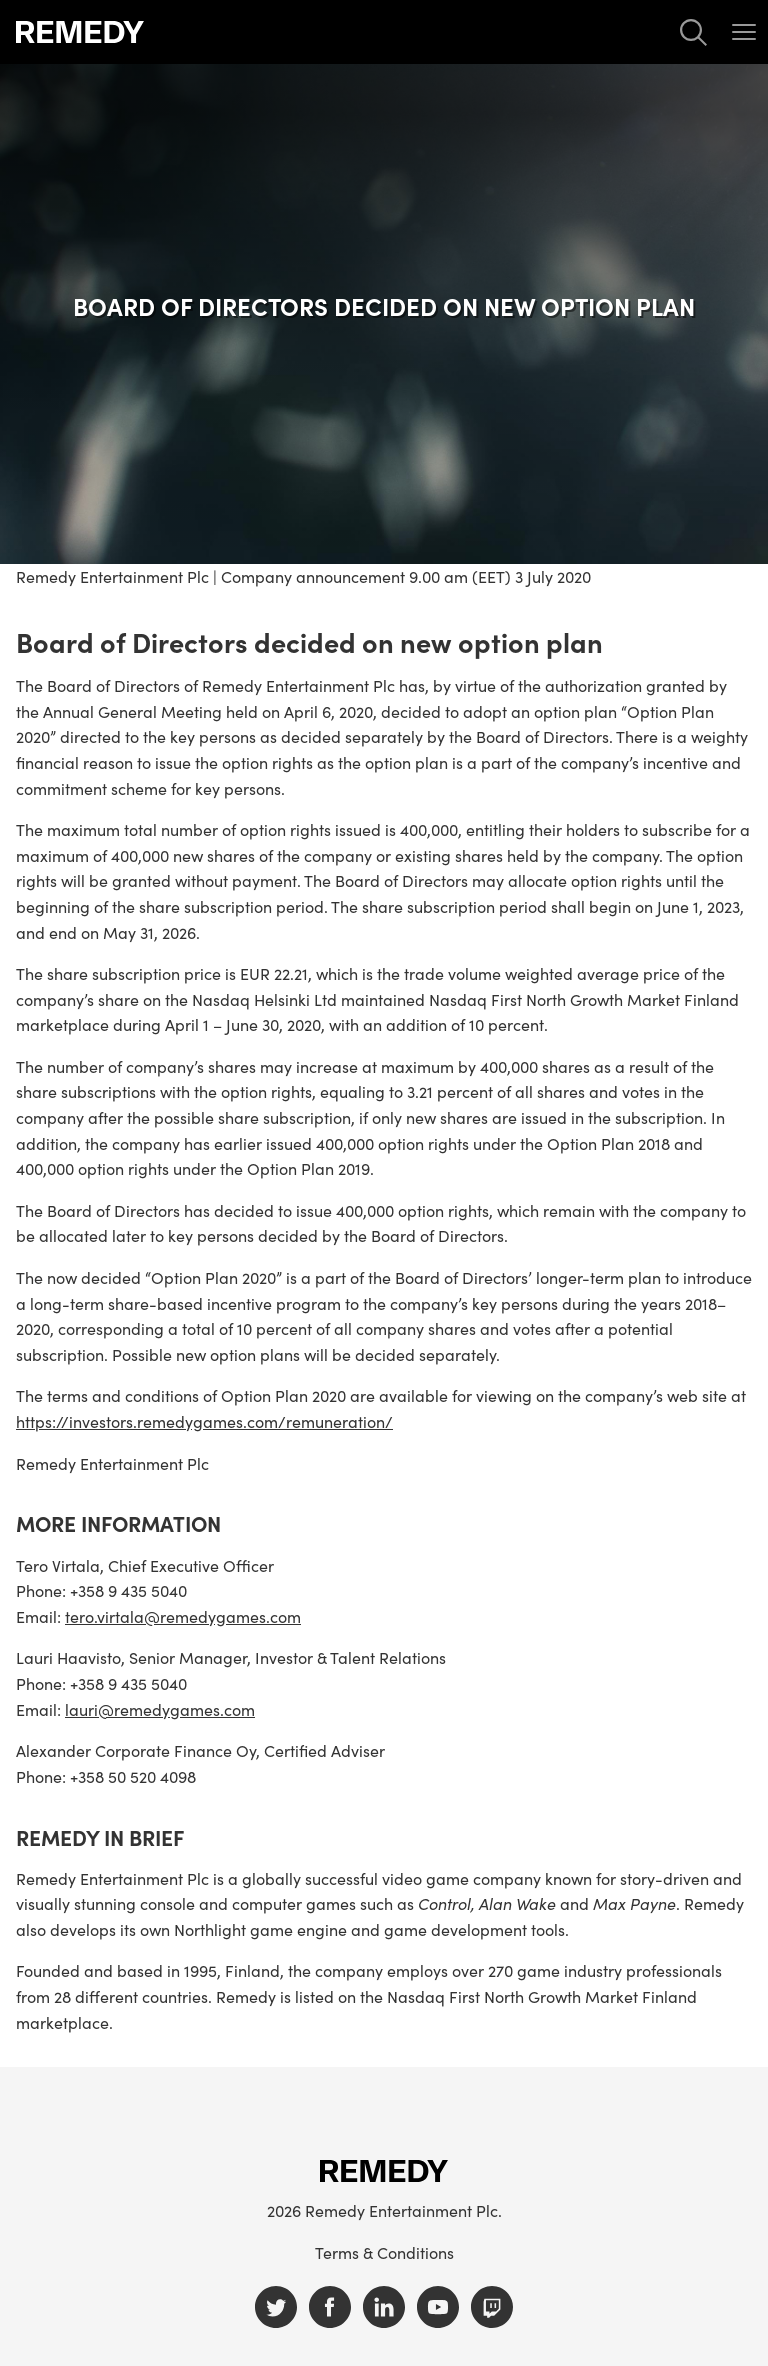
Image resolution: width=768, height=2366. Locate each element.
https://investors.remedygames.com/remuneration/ (204, 1421)
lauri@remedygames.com (160, 1709)
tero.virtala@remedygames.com (183, 1616)
